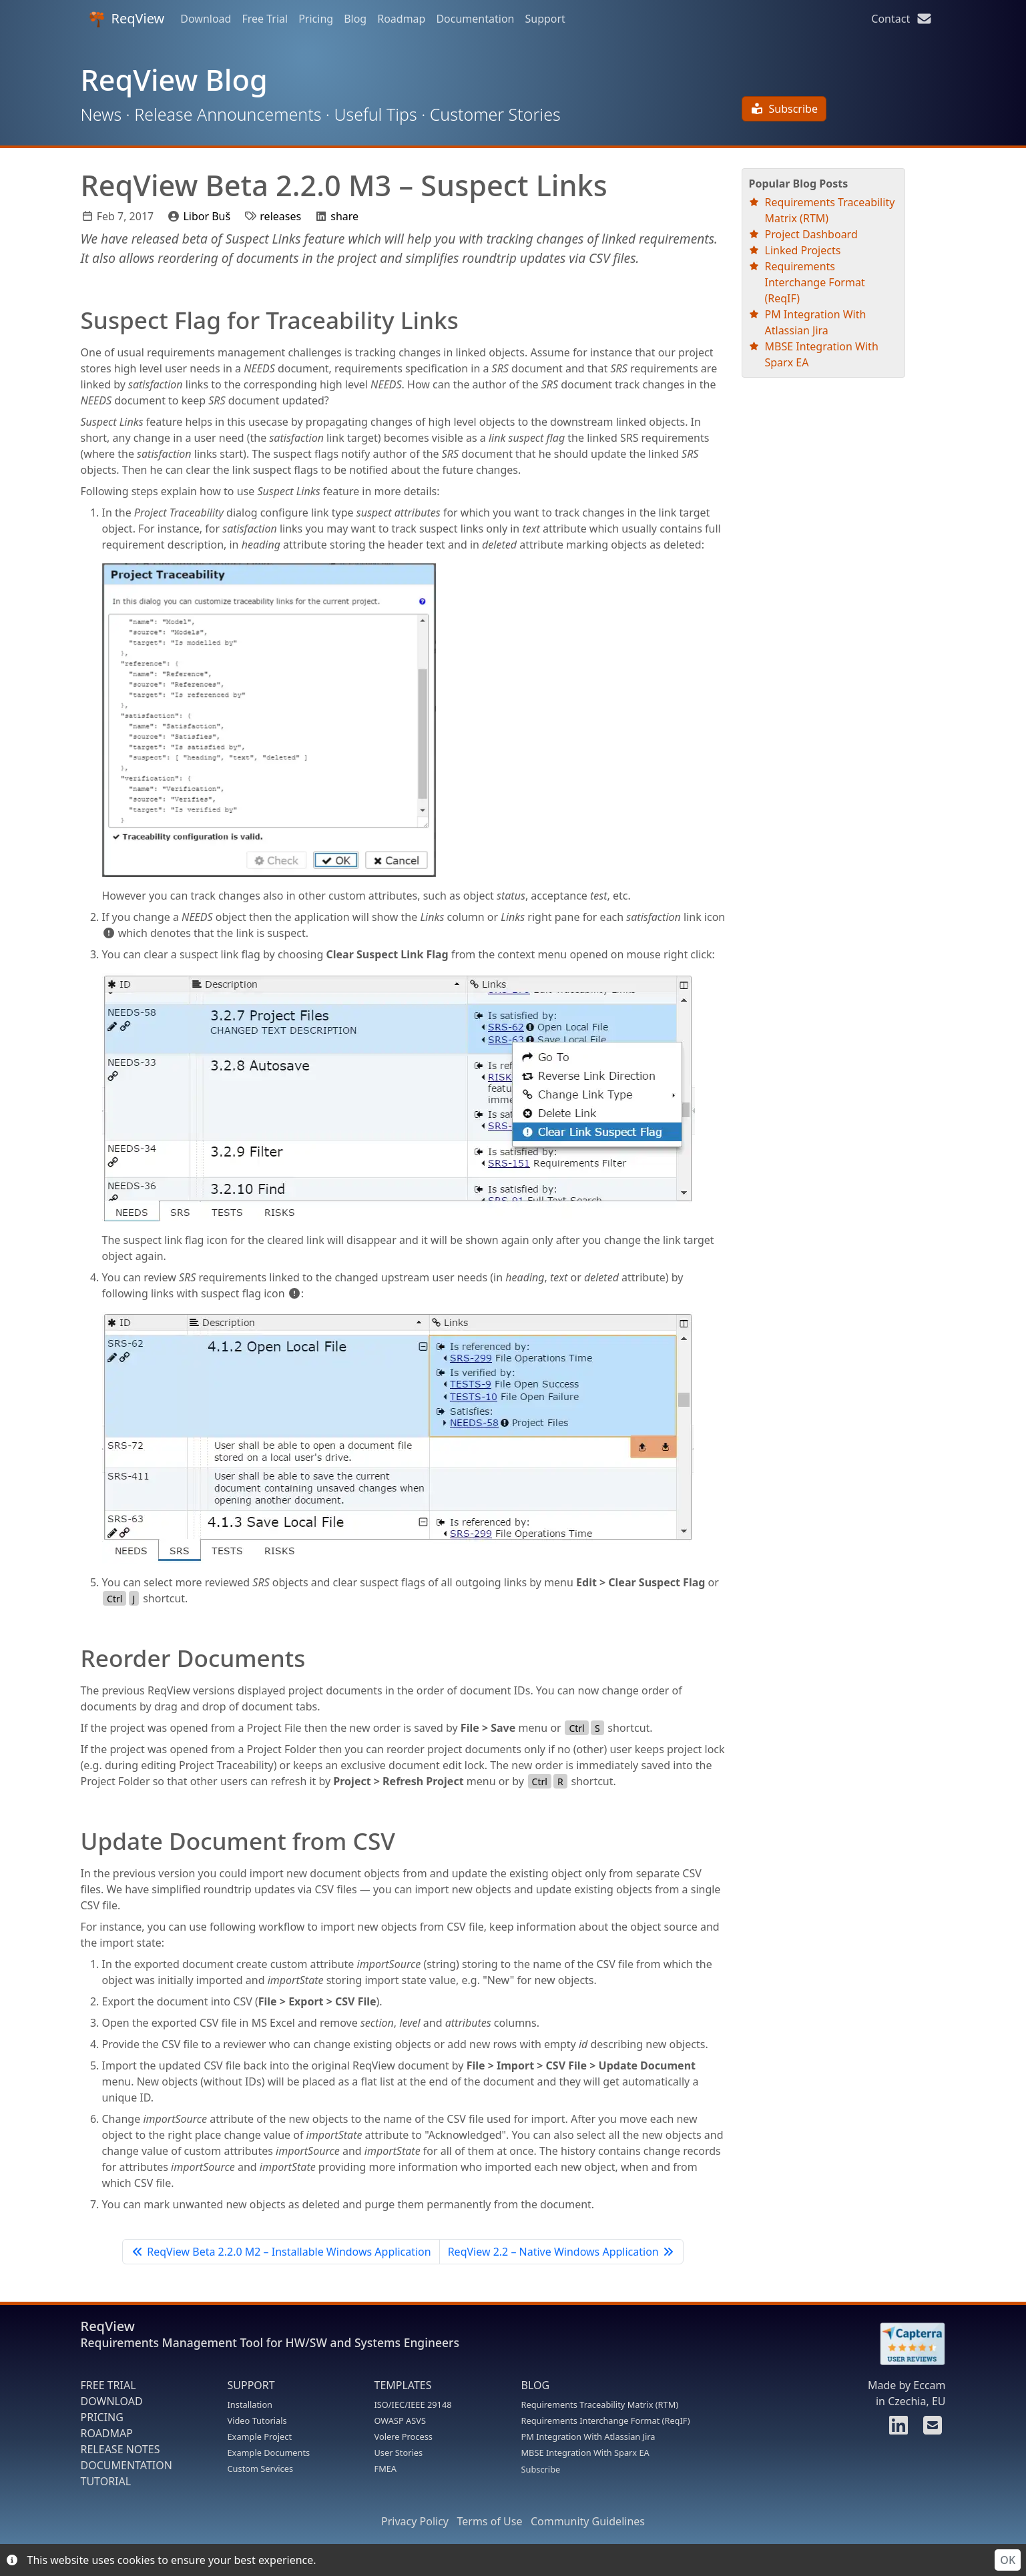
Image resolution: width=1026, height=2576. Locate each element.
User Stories (398, 2453)
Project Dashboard (811, 234)
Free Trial (265, 18)
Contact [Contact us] (901, 18)
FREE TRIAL (108, 2385)
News (101, 114)
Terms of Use (489, 2521)
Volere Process (403, 2437)
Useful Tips (375, 114)
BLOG (535, 2385)
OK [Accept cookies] (1007, 2560)
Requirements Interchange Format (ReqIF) (815, 282)
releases (280, 216)
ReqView (127, 18)
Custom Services (261, 2469)
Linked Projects (803, 250)
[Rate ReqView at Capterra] (906, 2344)
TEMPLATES (403, 2385)
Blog (355, 18)
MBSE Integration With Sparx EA (585, 2453)
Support (545, 18)
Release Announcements (227, 114)
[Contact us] (930, 2429)
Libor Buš (206, 216)
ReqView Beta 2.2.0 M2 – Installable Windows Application (281, 2251)
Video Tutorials (257, 2420)
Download (205, 18)
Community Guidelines (588, 2521)
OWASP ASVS (400, 2420)
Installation (250, 2404)
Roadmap (401, 18)
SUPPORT (251, 2385)
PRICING (102, 2417)
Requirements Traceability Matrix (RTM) (600, 2404)
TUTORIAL (106, 2481)
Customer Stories (495, 114)
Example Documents (269, 2453)
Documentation (475, 18)
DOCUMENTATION (126, 2465)
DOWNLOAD (112, 2401)
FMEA (385, 2469)
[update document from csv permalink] (74, 1841)
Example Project (260, 2437)
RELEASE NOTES (120, 2449)
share (344, 216)
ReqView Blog (174, 79)
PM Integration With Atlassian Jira (588, 2437)
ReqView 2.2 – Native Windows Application (561, 2251)
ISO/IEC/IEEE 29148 (413, 2404)
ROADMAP (107, 2433)
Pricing (315, 18)
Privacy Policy (415, 2521)
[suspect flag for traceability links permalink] (74, 320)
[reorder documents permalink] (74, 1658)
